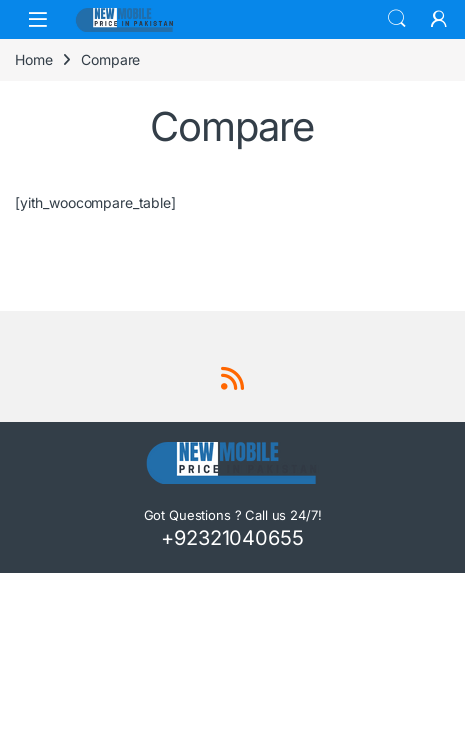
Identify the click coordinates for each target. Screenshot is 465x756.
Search (397, 19)
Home (33, 59)
